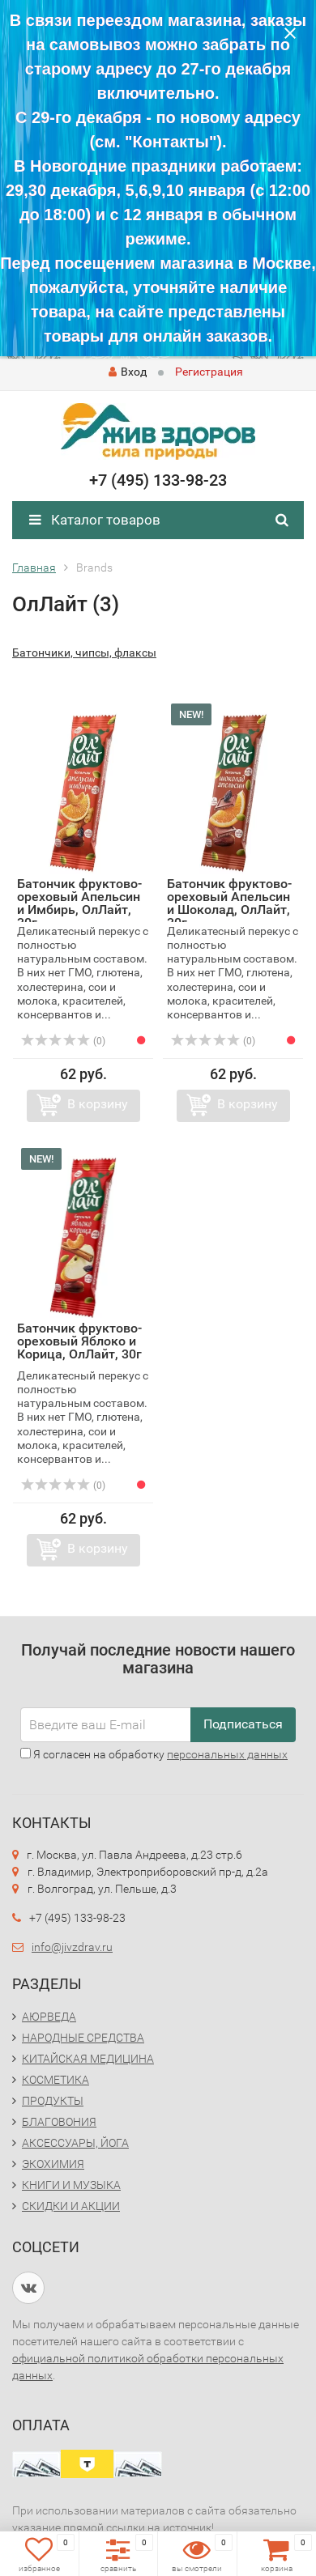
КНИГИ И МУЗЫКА (71, 2185)
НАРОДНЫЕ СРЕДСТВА (83, 2037)
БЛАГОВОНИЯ (59, 2121)
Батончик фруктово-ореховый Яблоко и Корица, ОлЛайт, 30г (79, 1341)
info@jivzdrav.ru (72, 1947)
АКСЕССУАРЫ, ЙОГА (75, 2142)
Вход (128, 371)
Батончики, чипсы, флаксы (84, 652)
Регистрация (209, 371)
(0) (63, 1041)
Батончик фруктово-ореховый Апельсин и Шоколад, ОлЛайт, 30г (229, 903)
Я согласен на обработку (154, 1754)
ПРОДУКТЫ (52, 2100)
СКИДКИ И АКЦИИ (71, 2206)
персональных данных (227, 1754)
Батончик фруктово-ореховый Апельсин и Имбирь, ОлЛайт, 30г (79, 903)
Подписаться (243, 1724)
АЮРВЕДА (49, 2016)
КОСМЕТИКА (55, 2079)
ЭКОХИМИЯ (53, 2163)
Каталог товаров (94, 520)
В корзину (97, 1104)
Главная (34, 567)
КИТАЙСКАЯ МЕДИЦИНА (88, 2058)
